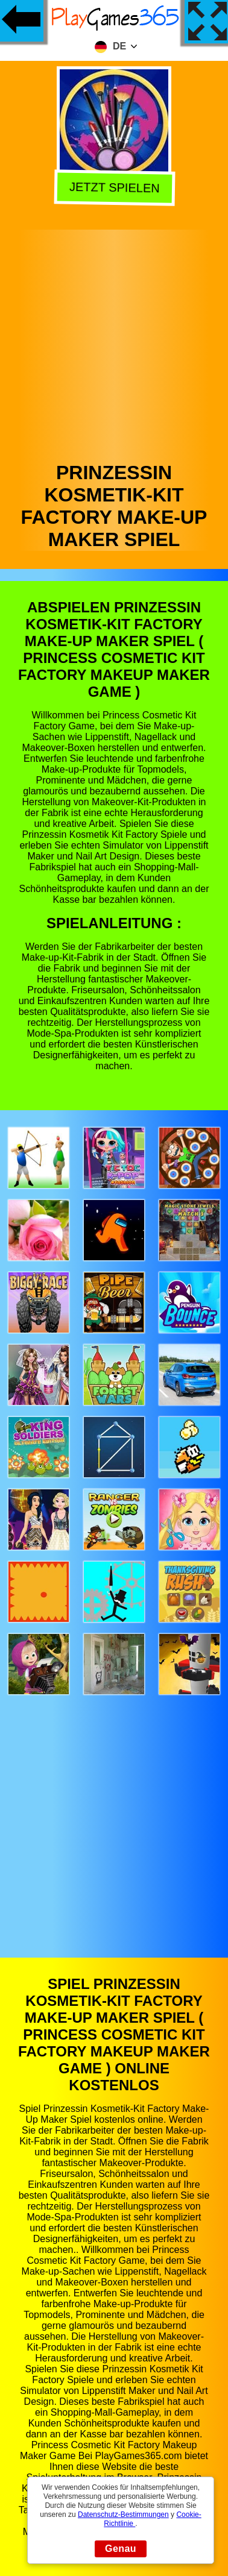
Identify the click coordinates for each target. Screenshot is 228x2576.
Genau (120, 2548)
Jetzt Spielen (113, 188)
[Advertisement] (113, 343)
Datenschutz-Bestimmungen (123, 2514)
